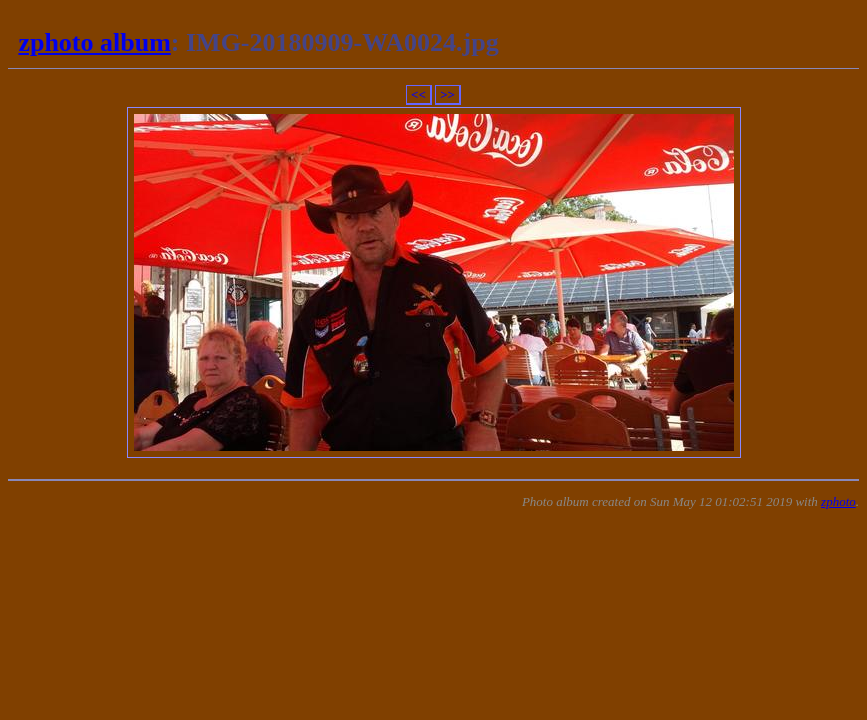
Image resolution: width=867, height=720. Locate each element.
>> (447, 94)
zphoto (838, 501)
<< (418, 94)
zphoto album (94, 42)
